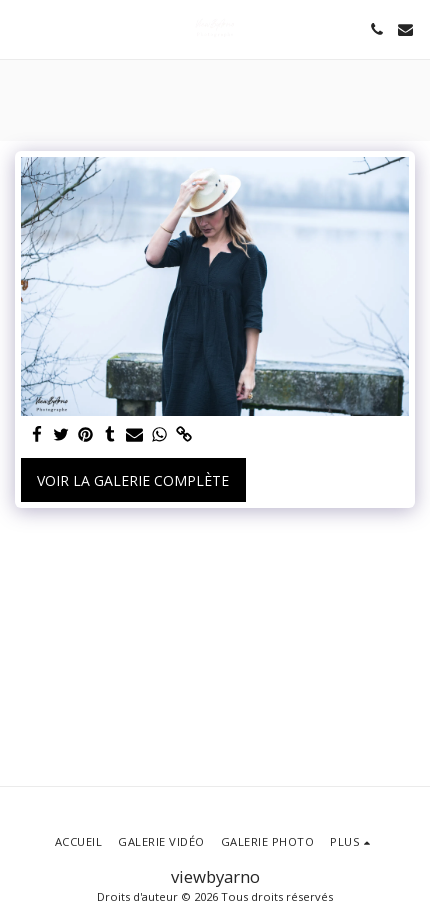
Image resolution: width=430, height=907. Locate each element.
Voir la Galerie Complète (133, 480)
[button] (22, 28)
